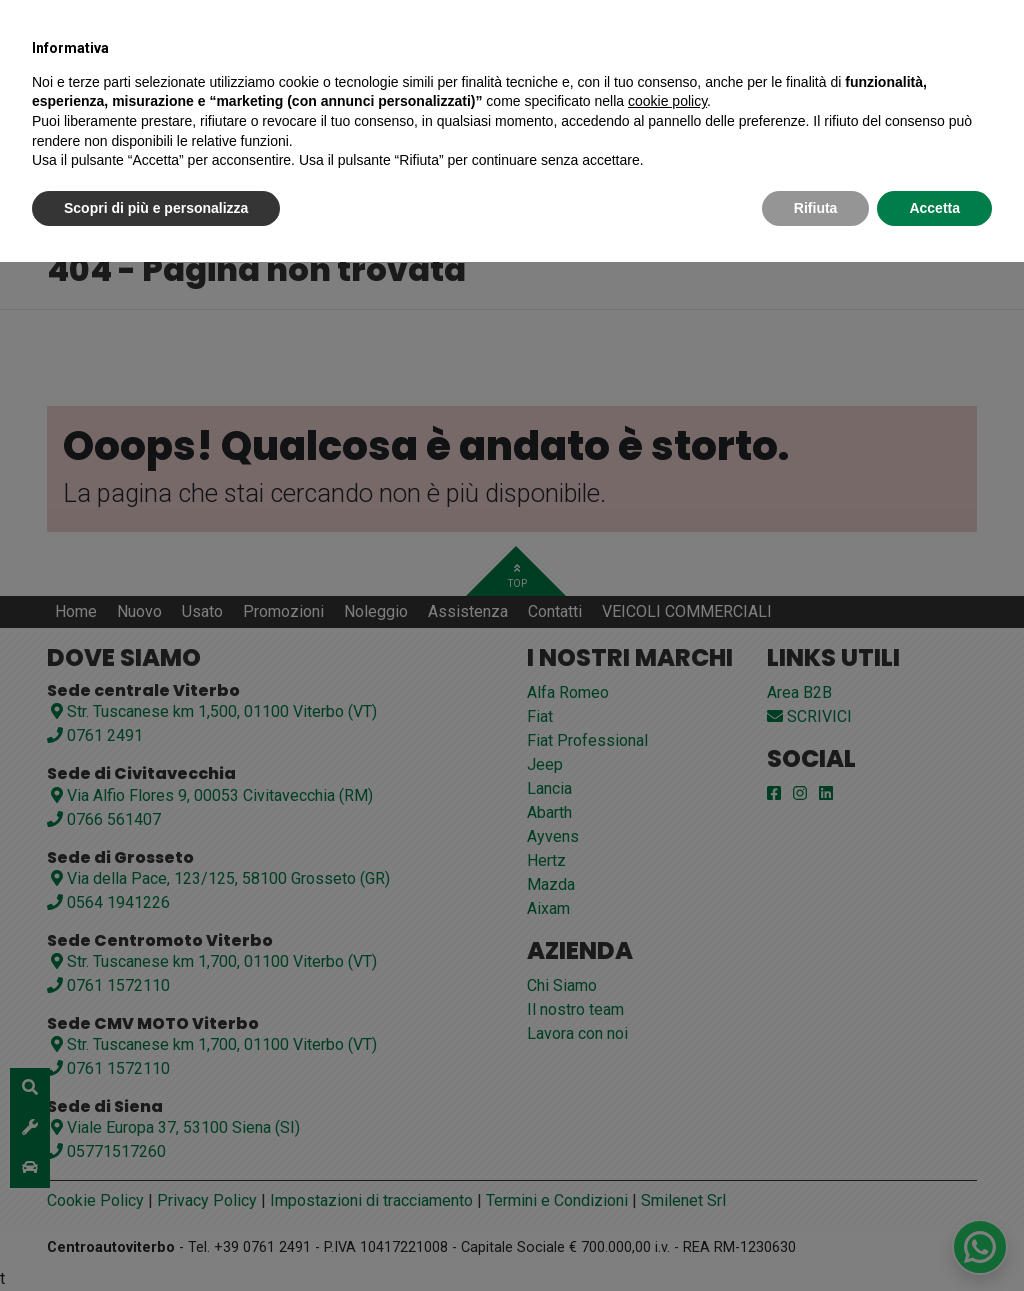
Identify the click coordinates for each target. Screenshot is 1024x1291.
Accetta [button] (934, 208)
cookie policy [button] (667, 101)
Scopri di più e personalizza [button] (156, 208)
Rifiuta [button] (816, 208)
